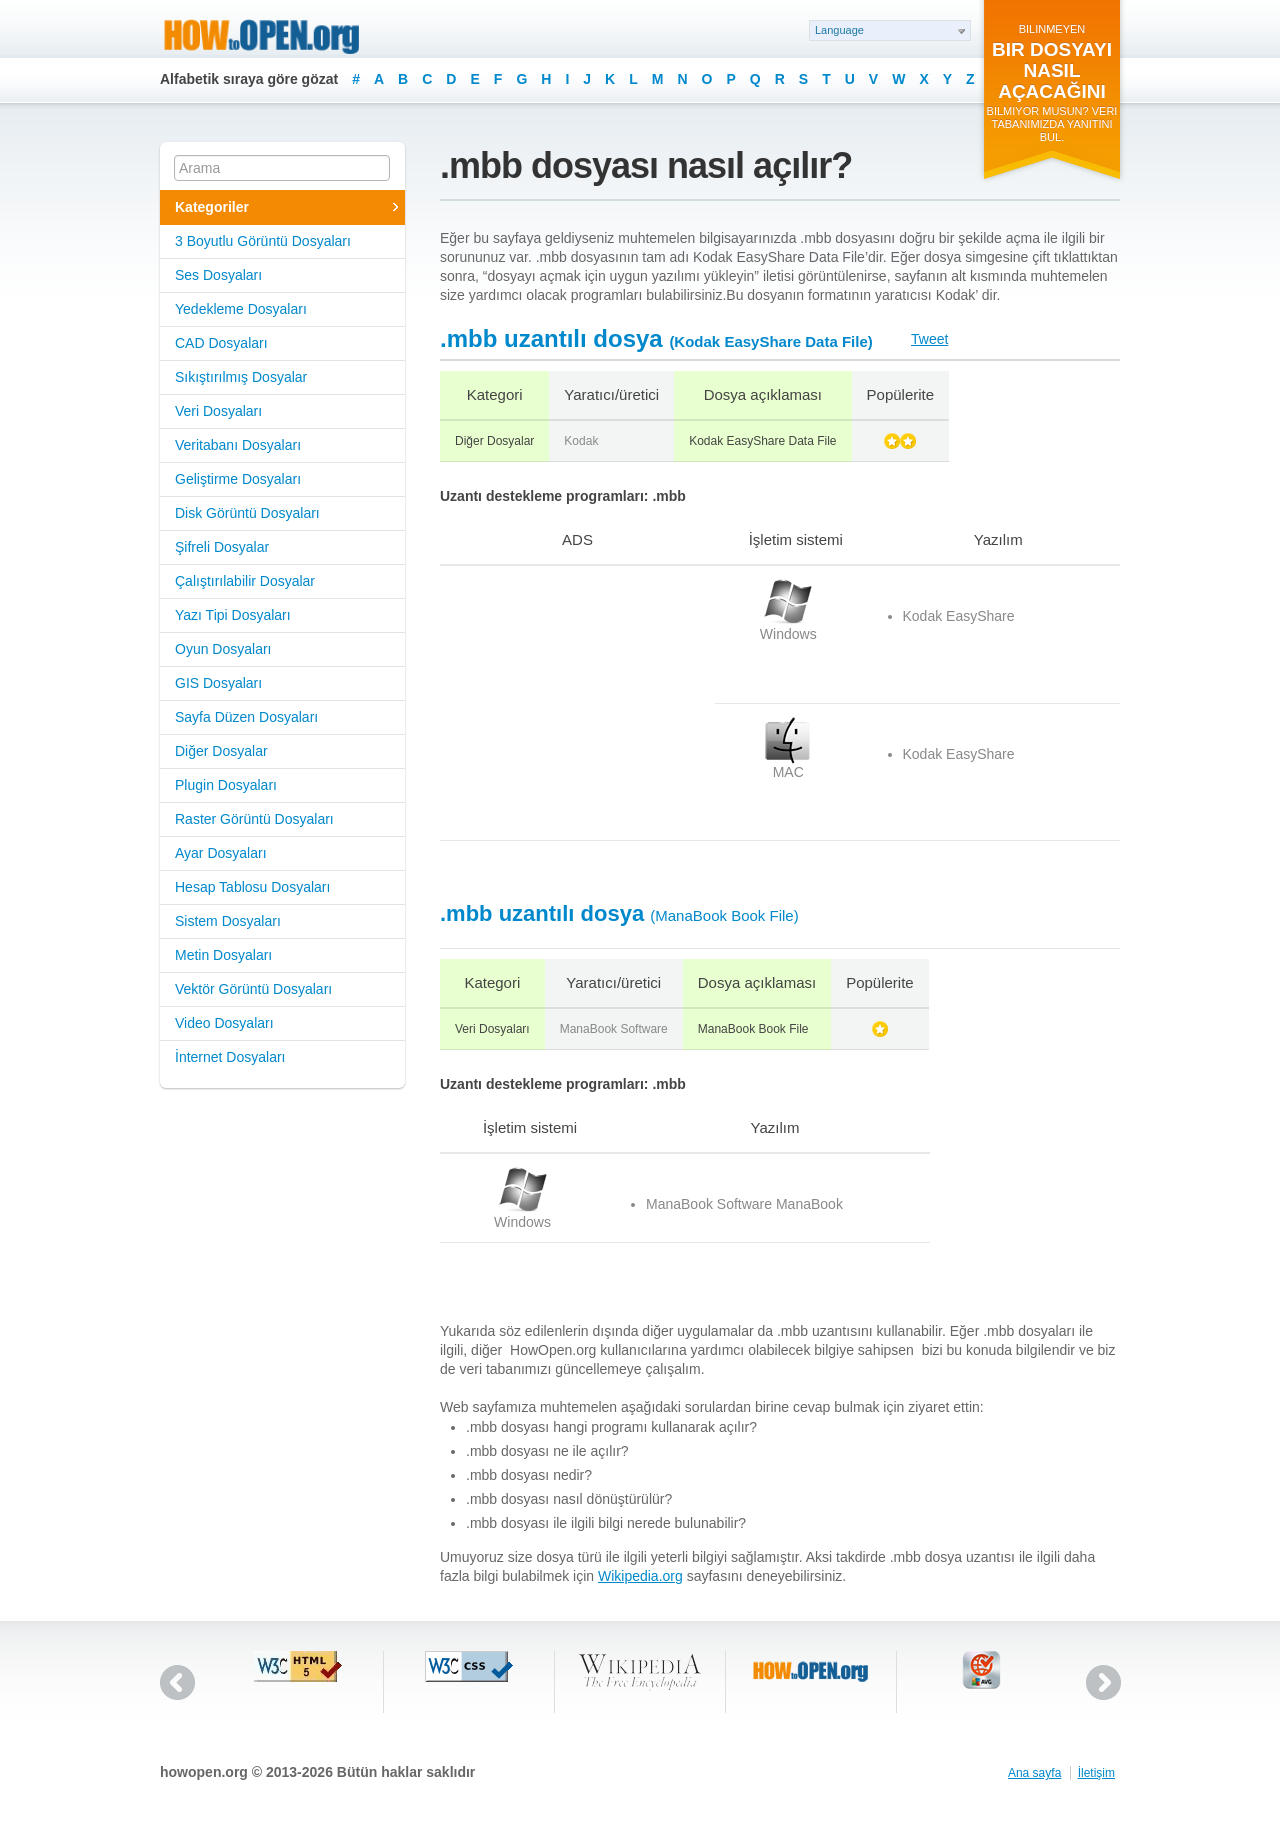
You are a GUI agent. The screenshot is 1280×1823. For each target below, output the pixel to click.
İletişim (1096, 1773)
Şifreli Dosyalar (222, 547)
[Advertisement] (565, 703)
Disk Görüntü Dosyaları (247, 513)
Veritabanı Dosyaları (238, 445)
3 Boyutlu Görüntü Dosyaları (263, 241)
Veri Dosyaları (218, 411)
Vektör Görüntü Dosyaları (253, 989)
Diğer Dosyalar (221, 751)
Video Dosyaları (224, 1023)
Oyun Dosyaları (223, 649)
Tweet (929, 339)
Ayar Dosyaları (221, 853)
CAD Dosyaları (221, 343)
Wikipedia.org (640, 1576)
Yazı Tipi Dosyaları (233, 615)
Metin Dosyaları (223, 955)
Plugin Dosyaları (226, 785)
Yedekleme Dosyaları (241, 309)
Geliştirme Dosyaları (238, 479)
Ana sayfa (1034, 1773)
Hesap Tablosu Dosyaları (252, 887)
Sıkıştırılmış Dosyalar (241, 377)
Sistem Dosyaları (228, 921)
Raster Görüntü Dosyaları (254, 819)
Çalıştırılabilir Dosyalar (245, 581)
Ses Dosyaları (218, 275)
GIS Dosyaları (218, 683)
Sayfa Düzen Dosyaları (246, 717)
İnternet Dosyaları (230, 1057)
